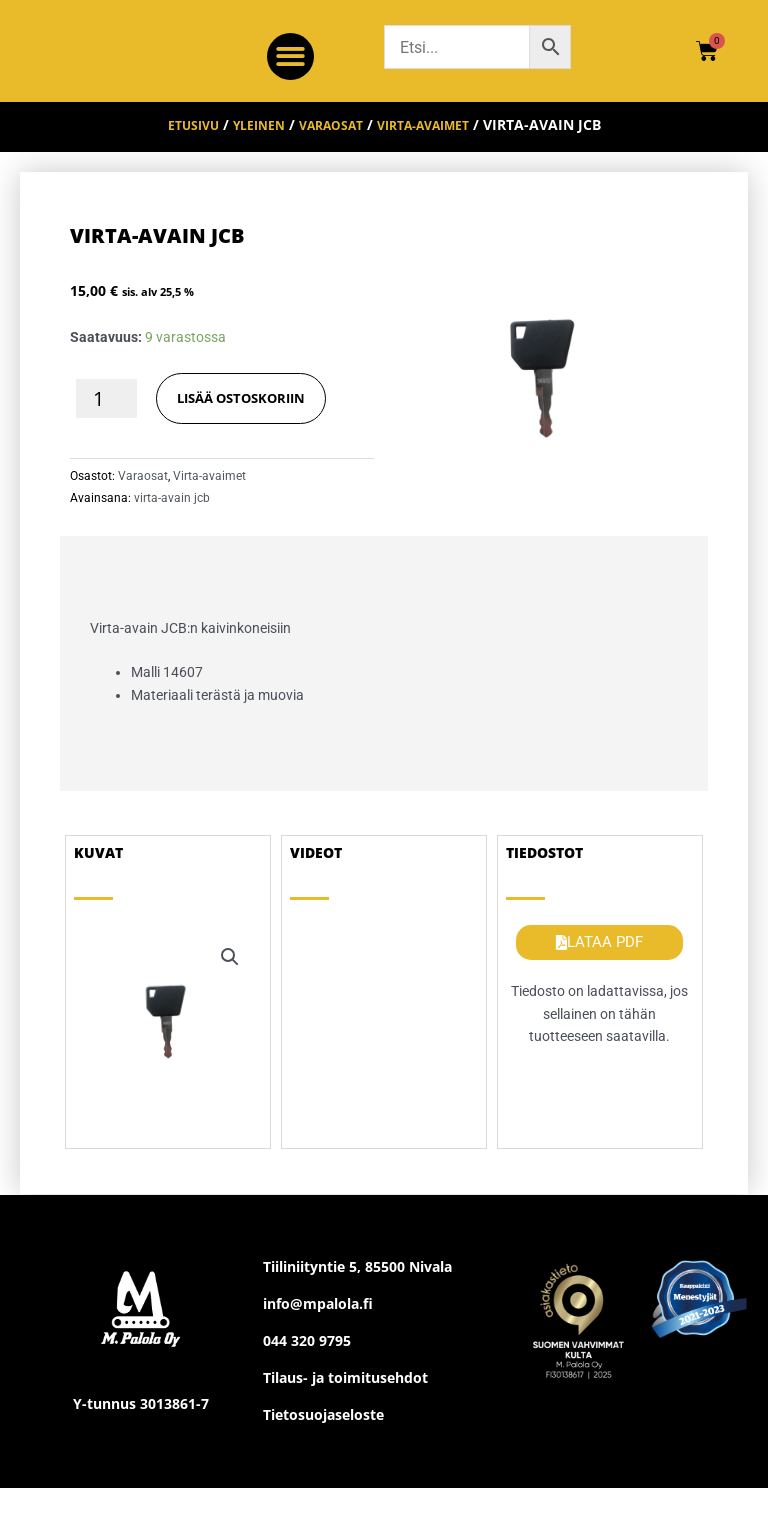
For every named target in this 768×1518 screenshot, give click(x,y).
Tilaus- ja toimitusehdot (345, 1392)
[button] (290, 56)
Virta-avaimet (436, 139)
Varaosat (330, 139)
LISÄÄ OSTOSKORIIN (247, 411)
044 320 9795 (307, 1355)
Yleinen (249, 139)
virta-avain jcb (172, 513)
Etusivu (175, 139)
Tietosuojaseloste (323, 1429)
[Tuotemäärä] (106, 412)
